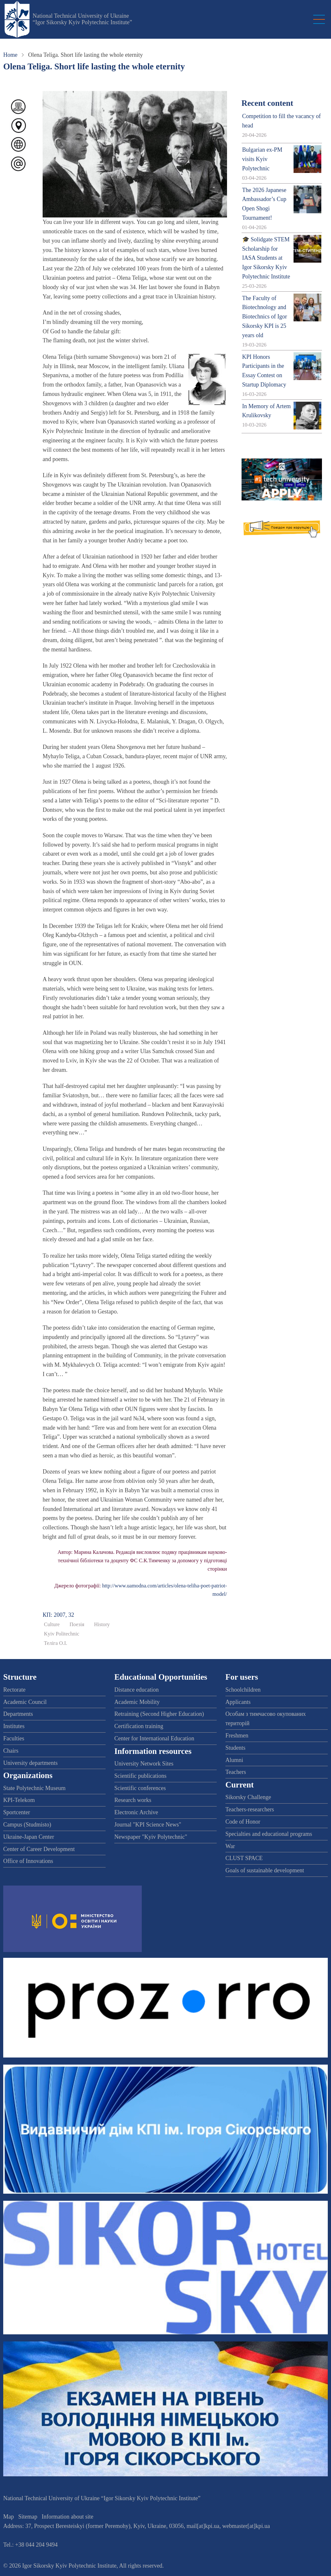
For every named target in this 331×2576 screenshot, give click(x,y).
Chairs (10, 1750)
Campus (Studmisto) (27, 1824)
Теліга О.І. (55, 1643)
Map (8, 2516)
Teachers (235, 1772)
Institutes (14, 1726)
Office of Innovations (28, 1861)
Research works (132, 1800)
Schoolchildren (243, 1689)
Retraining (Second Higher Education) (159, 1714)
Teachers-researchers (249, 1809)
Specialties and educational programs (268, 1834)
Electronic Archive (136, 1812)
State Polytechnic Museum (34, 1788)
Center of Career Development (39, 1849)
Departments (18, 1714)
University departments (30, 1763)
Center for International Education (154, 1738)
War (230, 1846)
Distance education (136, 1689)
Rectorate (14, 1689)
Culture (52, 1624)
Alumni (234, 1760)
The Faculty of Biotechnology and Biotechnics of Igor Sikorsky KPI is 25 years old (264, 316)
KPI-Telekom (19, 1800)
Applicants (238, 1702)
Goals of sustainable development (264, 1870)
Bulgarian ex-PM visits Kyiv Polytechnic (262, 159)
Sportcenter (16, 1812)
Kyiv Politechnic (61, 1634)
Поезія (76, 1624)
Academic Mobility (137, 1702)
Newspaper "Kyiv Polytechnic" (150, 1837)
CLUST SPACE (244, 1858)
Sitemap (27, 2516)
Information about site (67, 2516)
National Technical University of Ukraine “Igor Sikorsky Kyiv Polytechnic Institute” (82, 19)
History (102, 1624)
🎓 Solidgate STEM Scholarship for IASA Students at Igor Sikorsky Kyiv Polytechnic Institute (266, 258)
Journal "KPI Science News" (147, 1824)
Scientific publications (140, 1776)
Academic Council (25, 1702)
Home (10, 55)
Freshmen (236, 1735)
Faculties (13, 1738)
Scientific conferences (140, 1788)
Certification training (138, 1726)
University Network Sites (143, 1763)
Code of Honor (242, 1821)
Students (235, 1748)
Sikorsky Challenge (248, 1797)
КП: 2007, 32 (58, 1615)
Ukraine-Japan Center (28, 1837)
